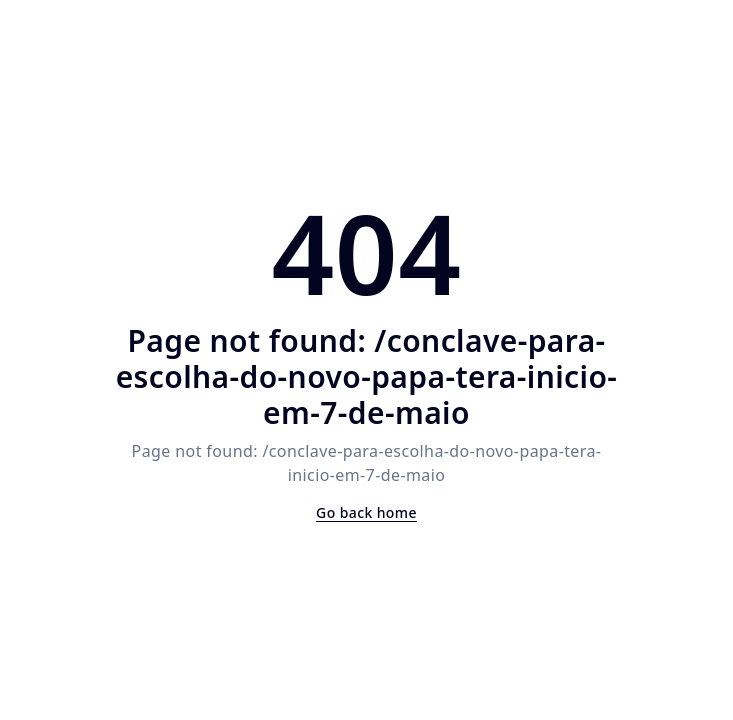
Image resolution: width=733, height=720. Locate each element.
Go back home (366, 512)
